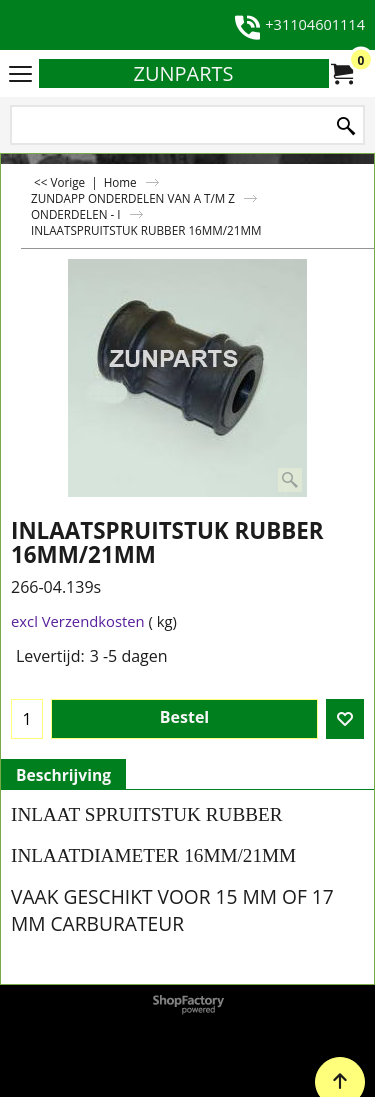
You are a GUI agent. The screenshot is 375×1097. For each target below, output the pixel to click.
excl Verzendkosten (78, 621)
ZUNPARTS (183, 73)
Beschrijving (63, 775)
